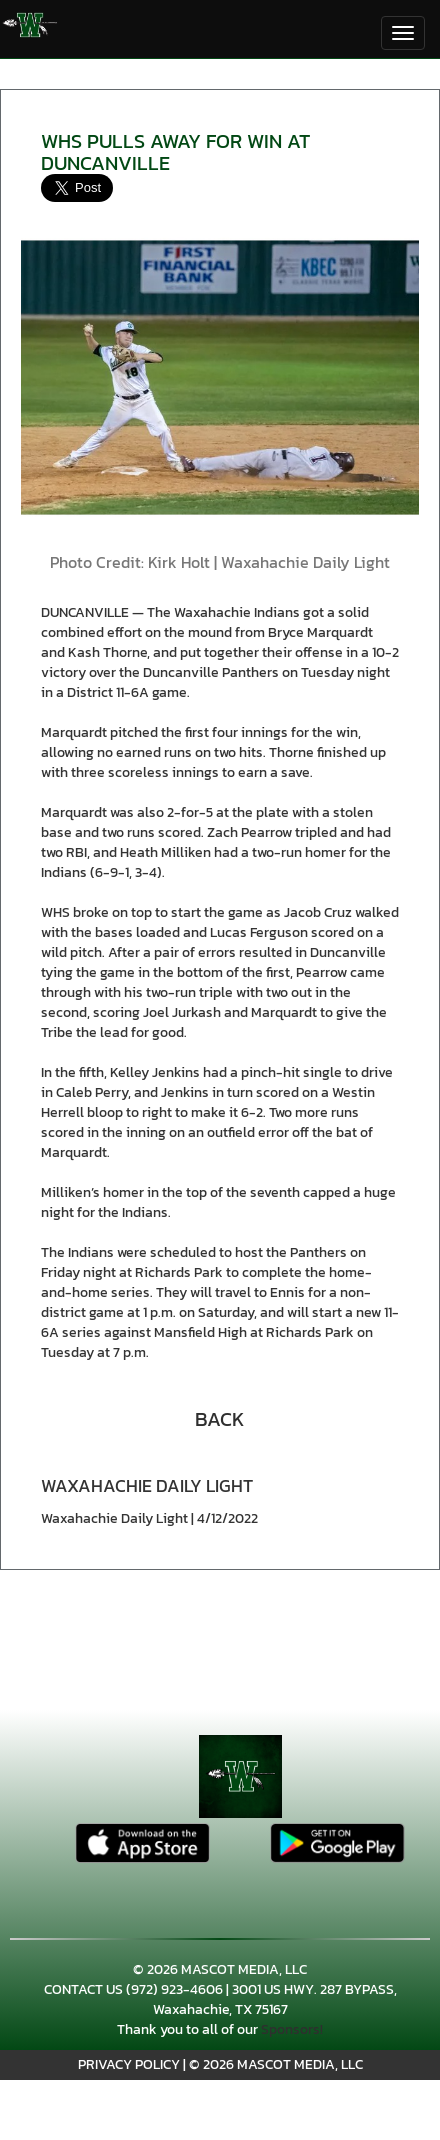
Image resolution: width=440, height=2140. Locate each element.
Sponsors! (292, 2029)
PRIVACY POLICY (129, 2064)
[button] (220, 1417)
